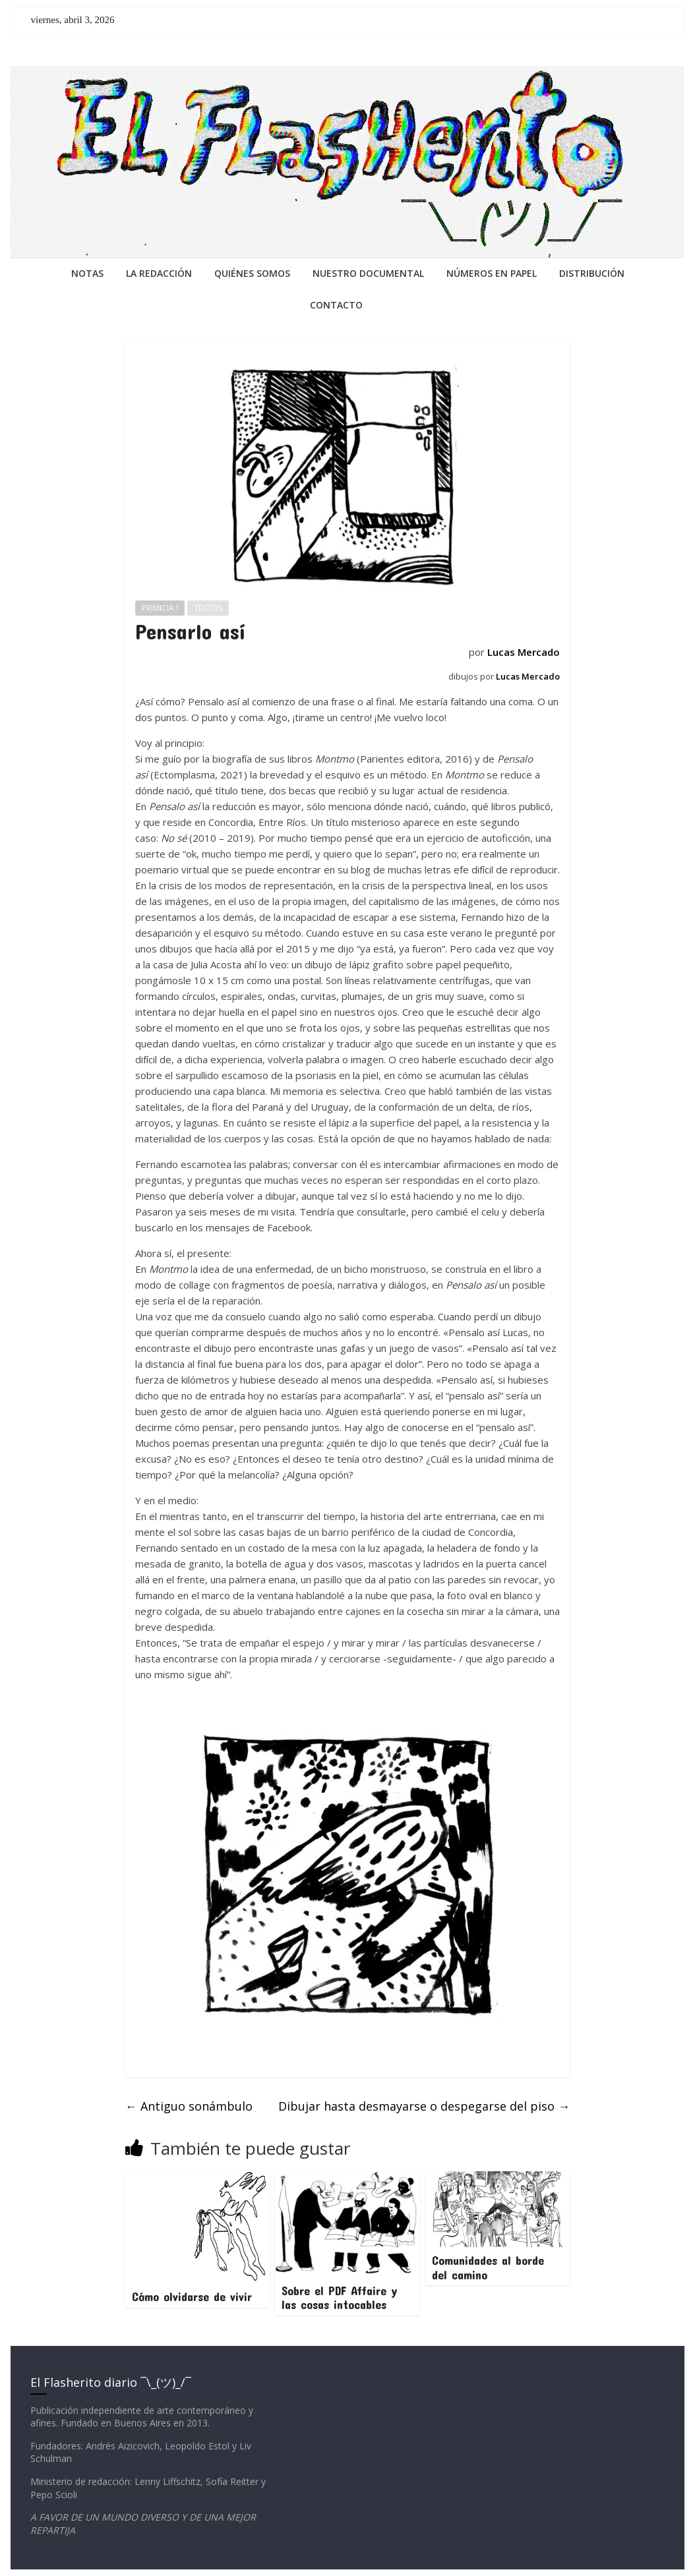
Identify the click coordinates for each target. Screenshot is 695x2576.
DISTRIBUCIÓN (591, 273)
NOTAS (87, 273)
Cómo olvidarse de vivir (192, 2296)
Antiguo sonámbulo (189, 2106)
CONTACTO (336, 305)
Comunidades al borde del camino (488, 2267)
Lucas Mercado (523, 652)
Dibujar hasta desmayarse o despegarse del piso (424, 2106)
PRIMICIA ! (160, 608)
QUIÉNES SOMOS (252, 273)
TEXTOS (208, 608)
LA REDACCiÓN (159, 273)
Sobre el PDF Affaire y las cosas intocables (340, 2297)
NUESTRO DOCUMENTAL (368, 273)
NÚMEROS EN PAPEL (491, 273)
